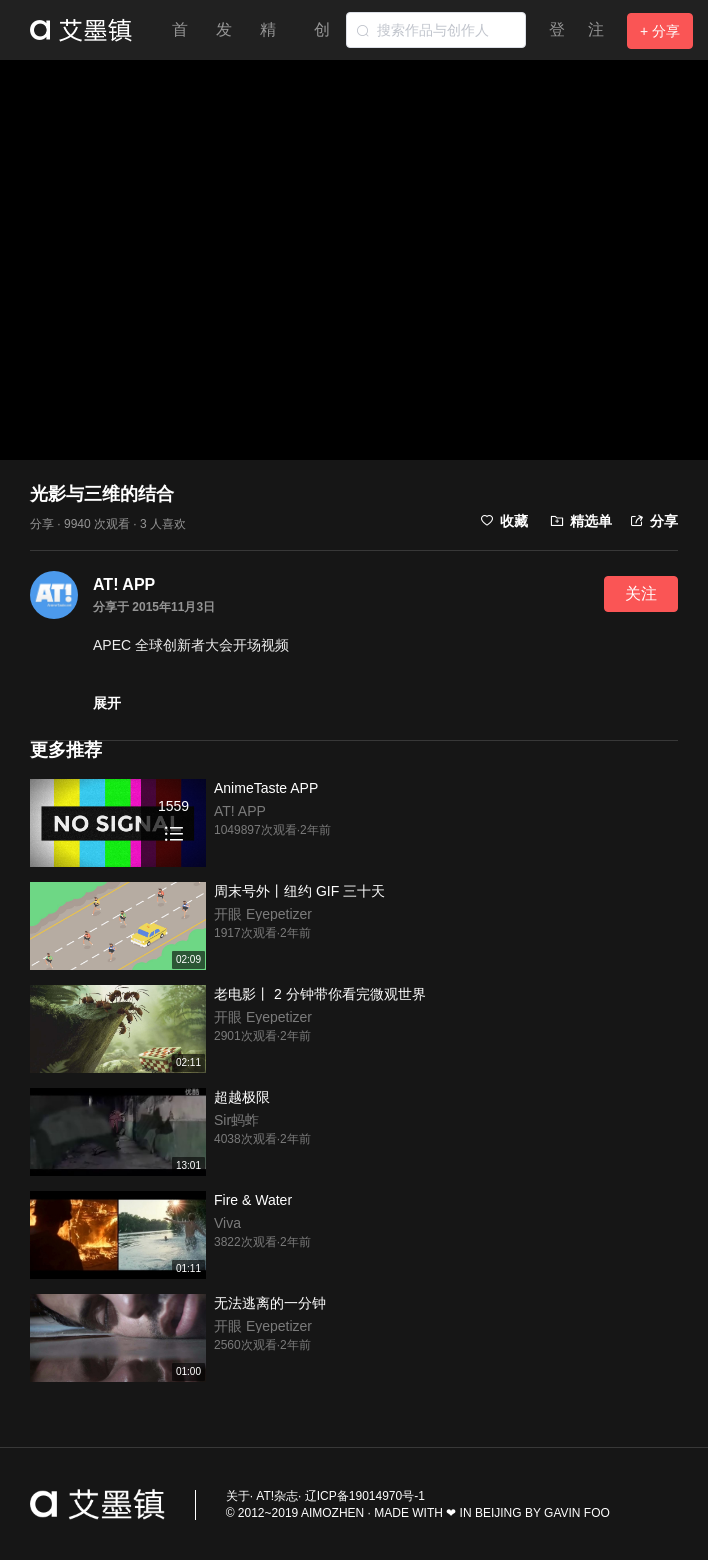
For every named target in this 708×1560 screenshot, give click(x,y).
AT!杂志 (277, 1496)
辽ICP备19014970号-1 (365, 1496)
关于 (238, 1496)
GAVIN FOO (577, 1513)
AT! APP (124, 584)
